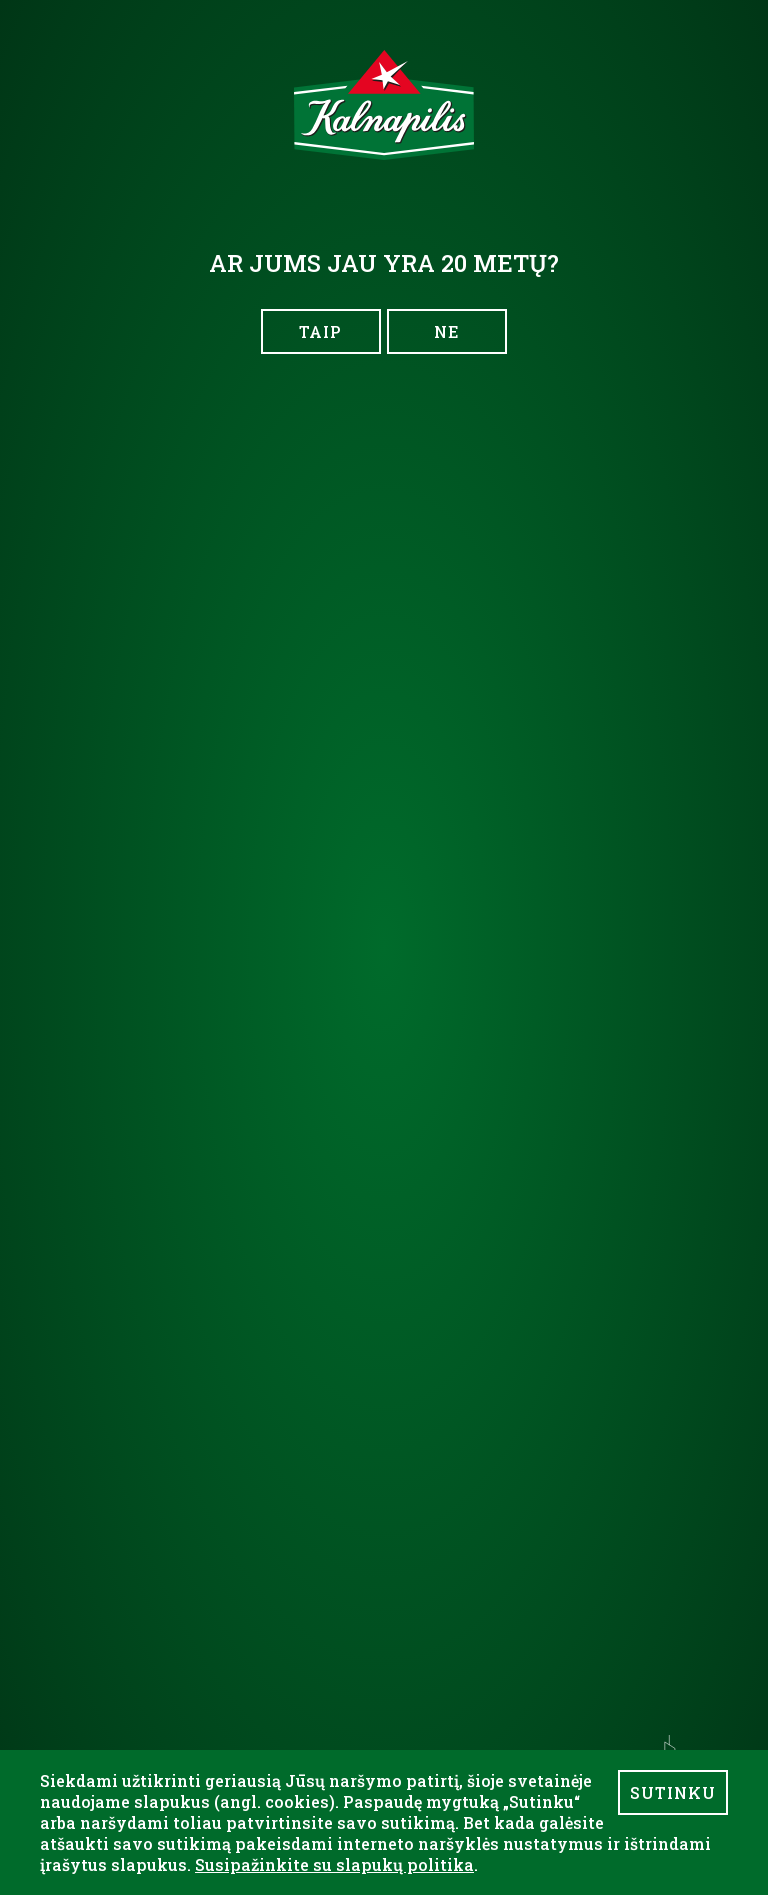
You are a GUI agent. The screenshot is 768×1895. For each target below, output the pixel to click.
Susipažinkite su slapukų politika (334, 1864)
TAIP (320, 331)
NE (447, 331)
